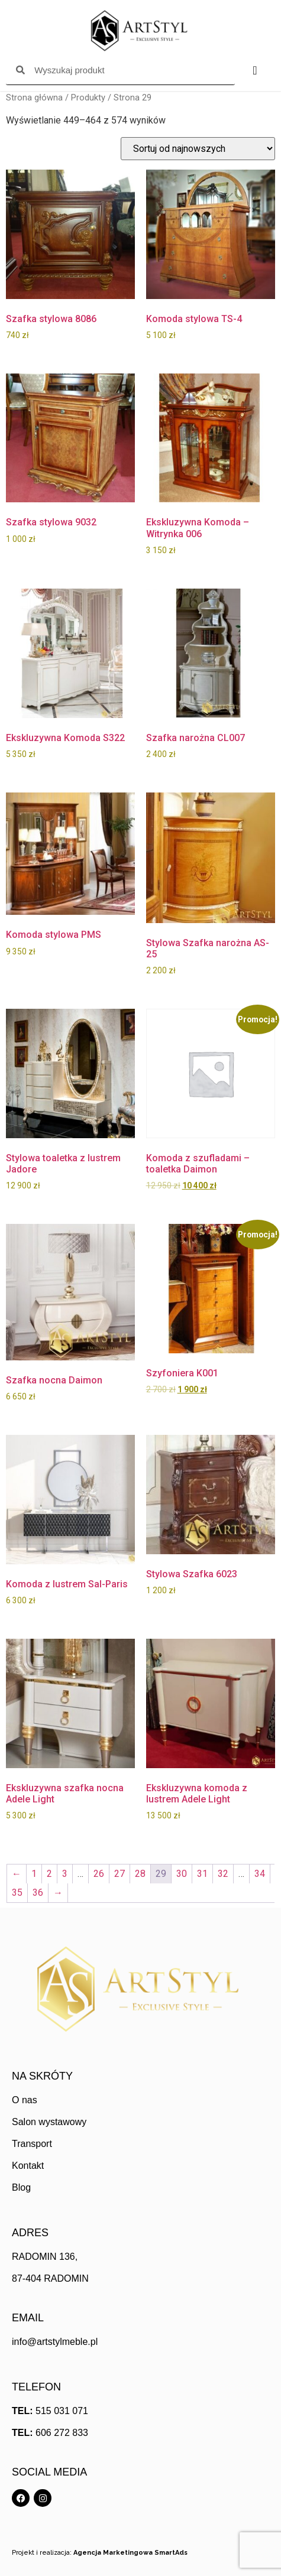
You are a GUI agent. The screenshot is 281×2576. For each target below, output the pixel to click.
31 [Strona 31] (202, 1873)
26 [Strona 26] (98, 1873)
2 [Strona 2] (49, 1873)
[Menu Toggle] (255, 70)
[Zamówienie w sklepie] (198, 148)
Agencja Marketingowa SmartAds (130, 2552)
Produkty (88, 97)
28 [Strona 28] (140, 1873)
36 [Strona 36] (38, 1892)
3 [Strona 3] (64, 1873)
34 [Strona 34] (259, 1873)
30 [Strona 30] (181, 1873)
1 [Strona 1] (34, 1873)
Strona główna (34, 97)
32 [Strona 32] (223, 1873)
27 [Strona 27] (119, 1873)
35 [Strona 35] (17, 1892)
